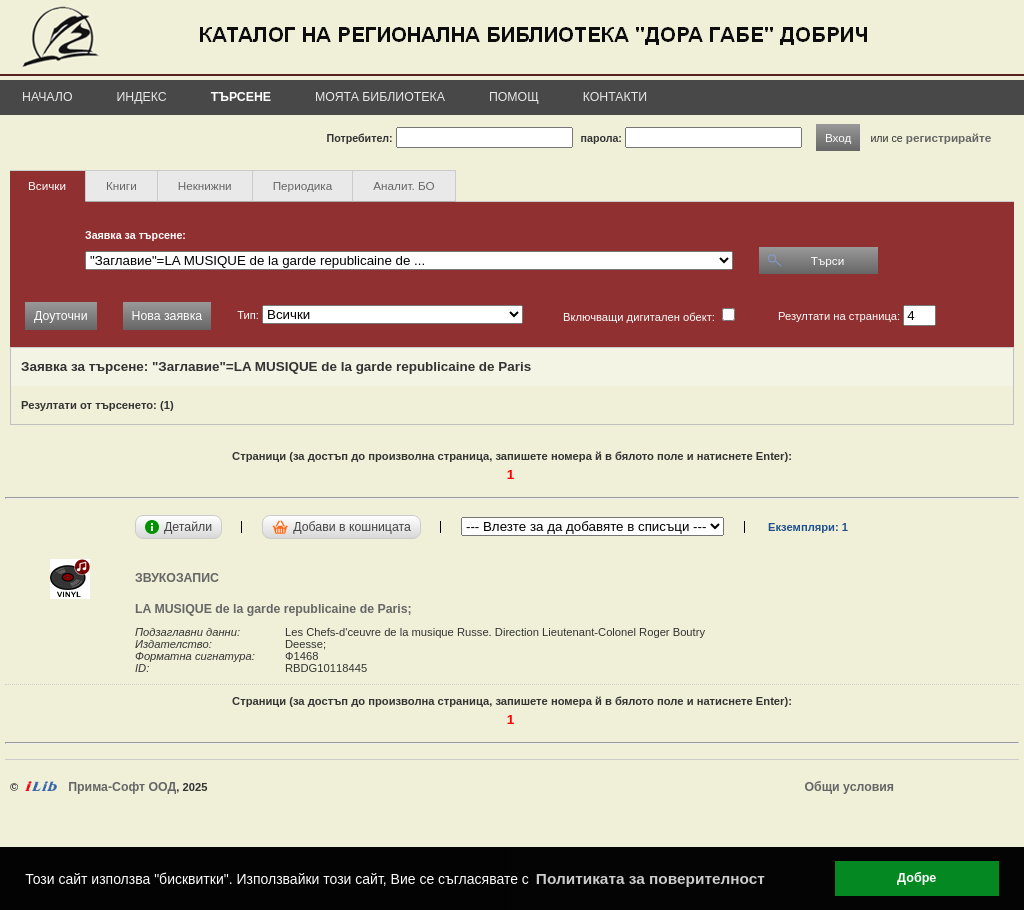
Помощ (514, 97)
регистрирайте (949, 137)
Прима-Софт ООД (122, 787)
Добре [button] (916, 878)
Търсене (241, 97)
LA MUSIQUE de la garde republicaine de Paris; (277, 609)
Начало (47, 97)
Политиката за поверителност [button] (650, 878)
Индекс (142, 97)
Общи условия (849, 787)
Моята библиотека (380, 97)
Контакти (615, 97)
